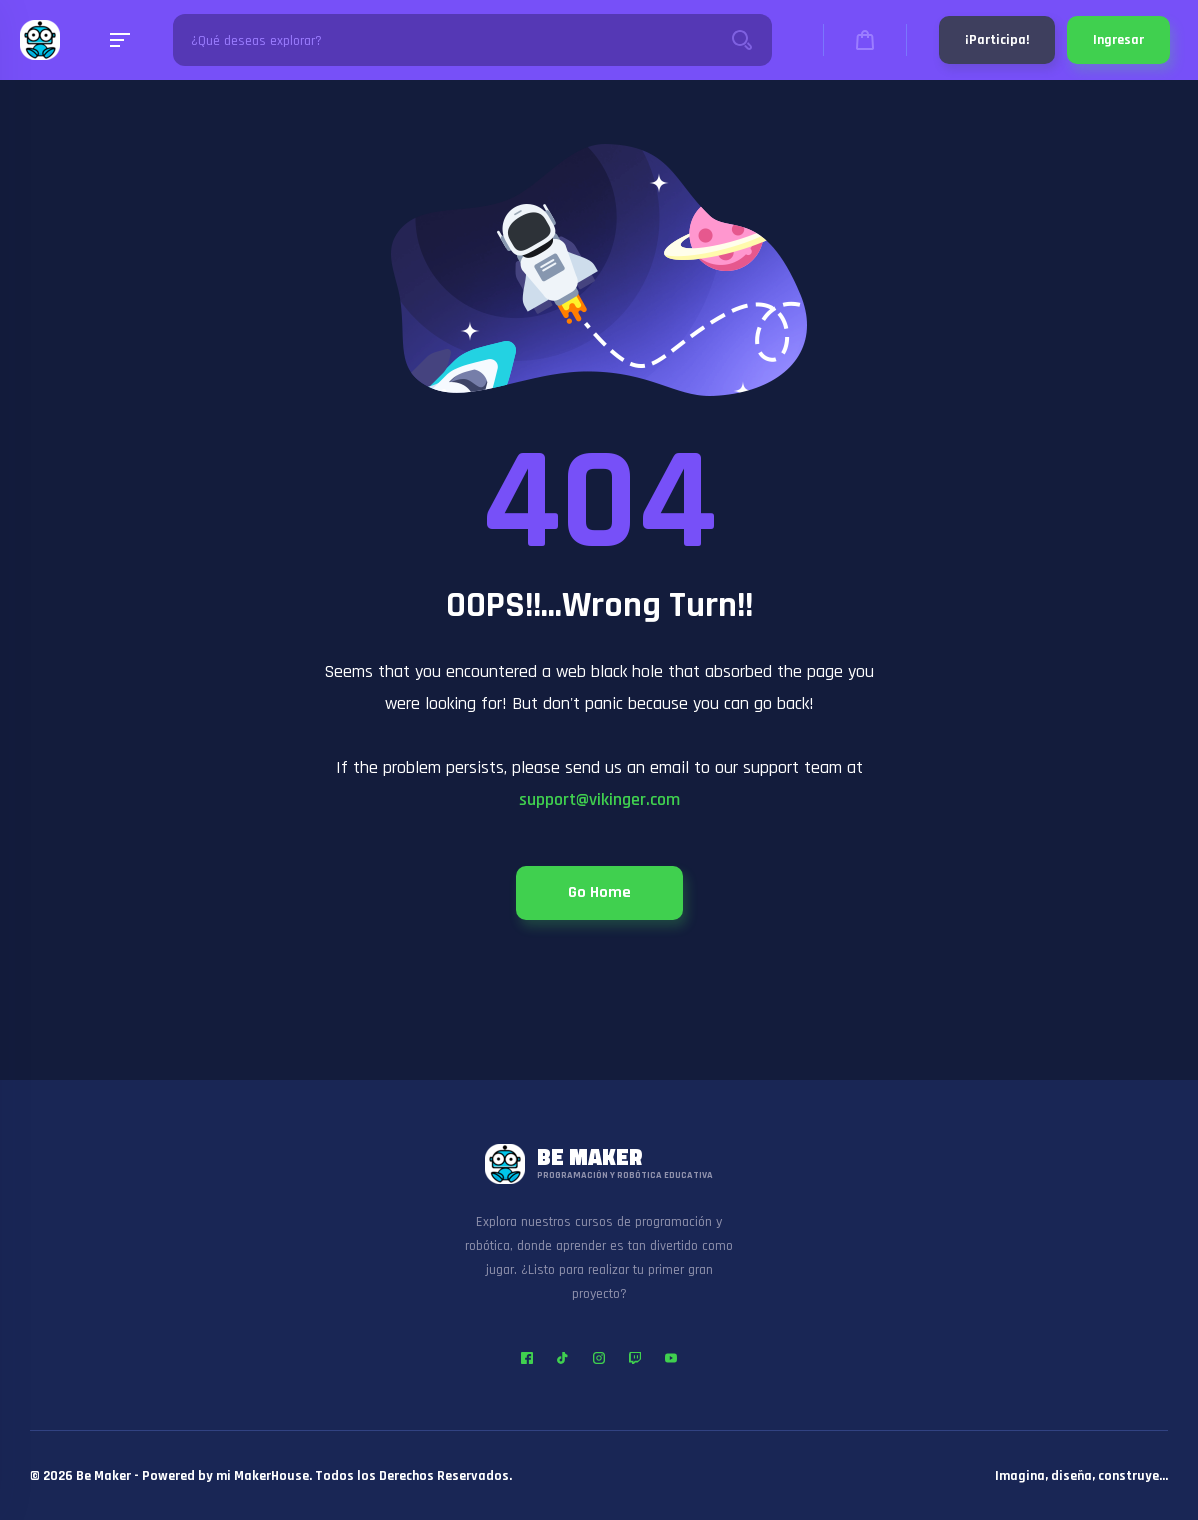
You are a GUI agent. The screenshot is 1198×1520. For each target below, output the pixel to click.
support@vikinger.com (599, 799)
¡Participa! (997, 40)
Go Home (599, 892)
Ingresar (1118, 40)
